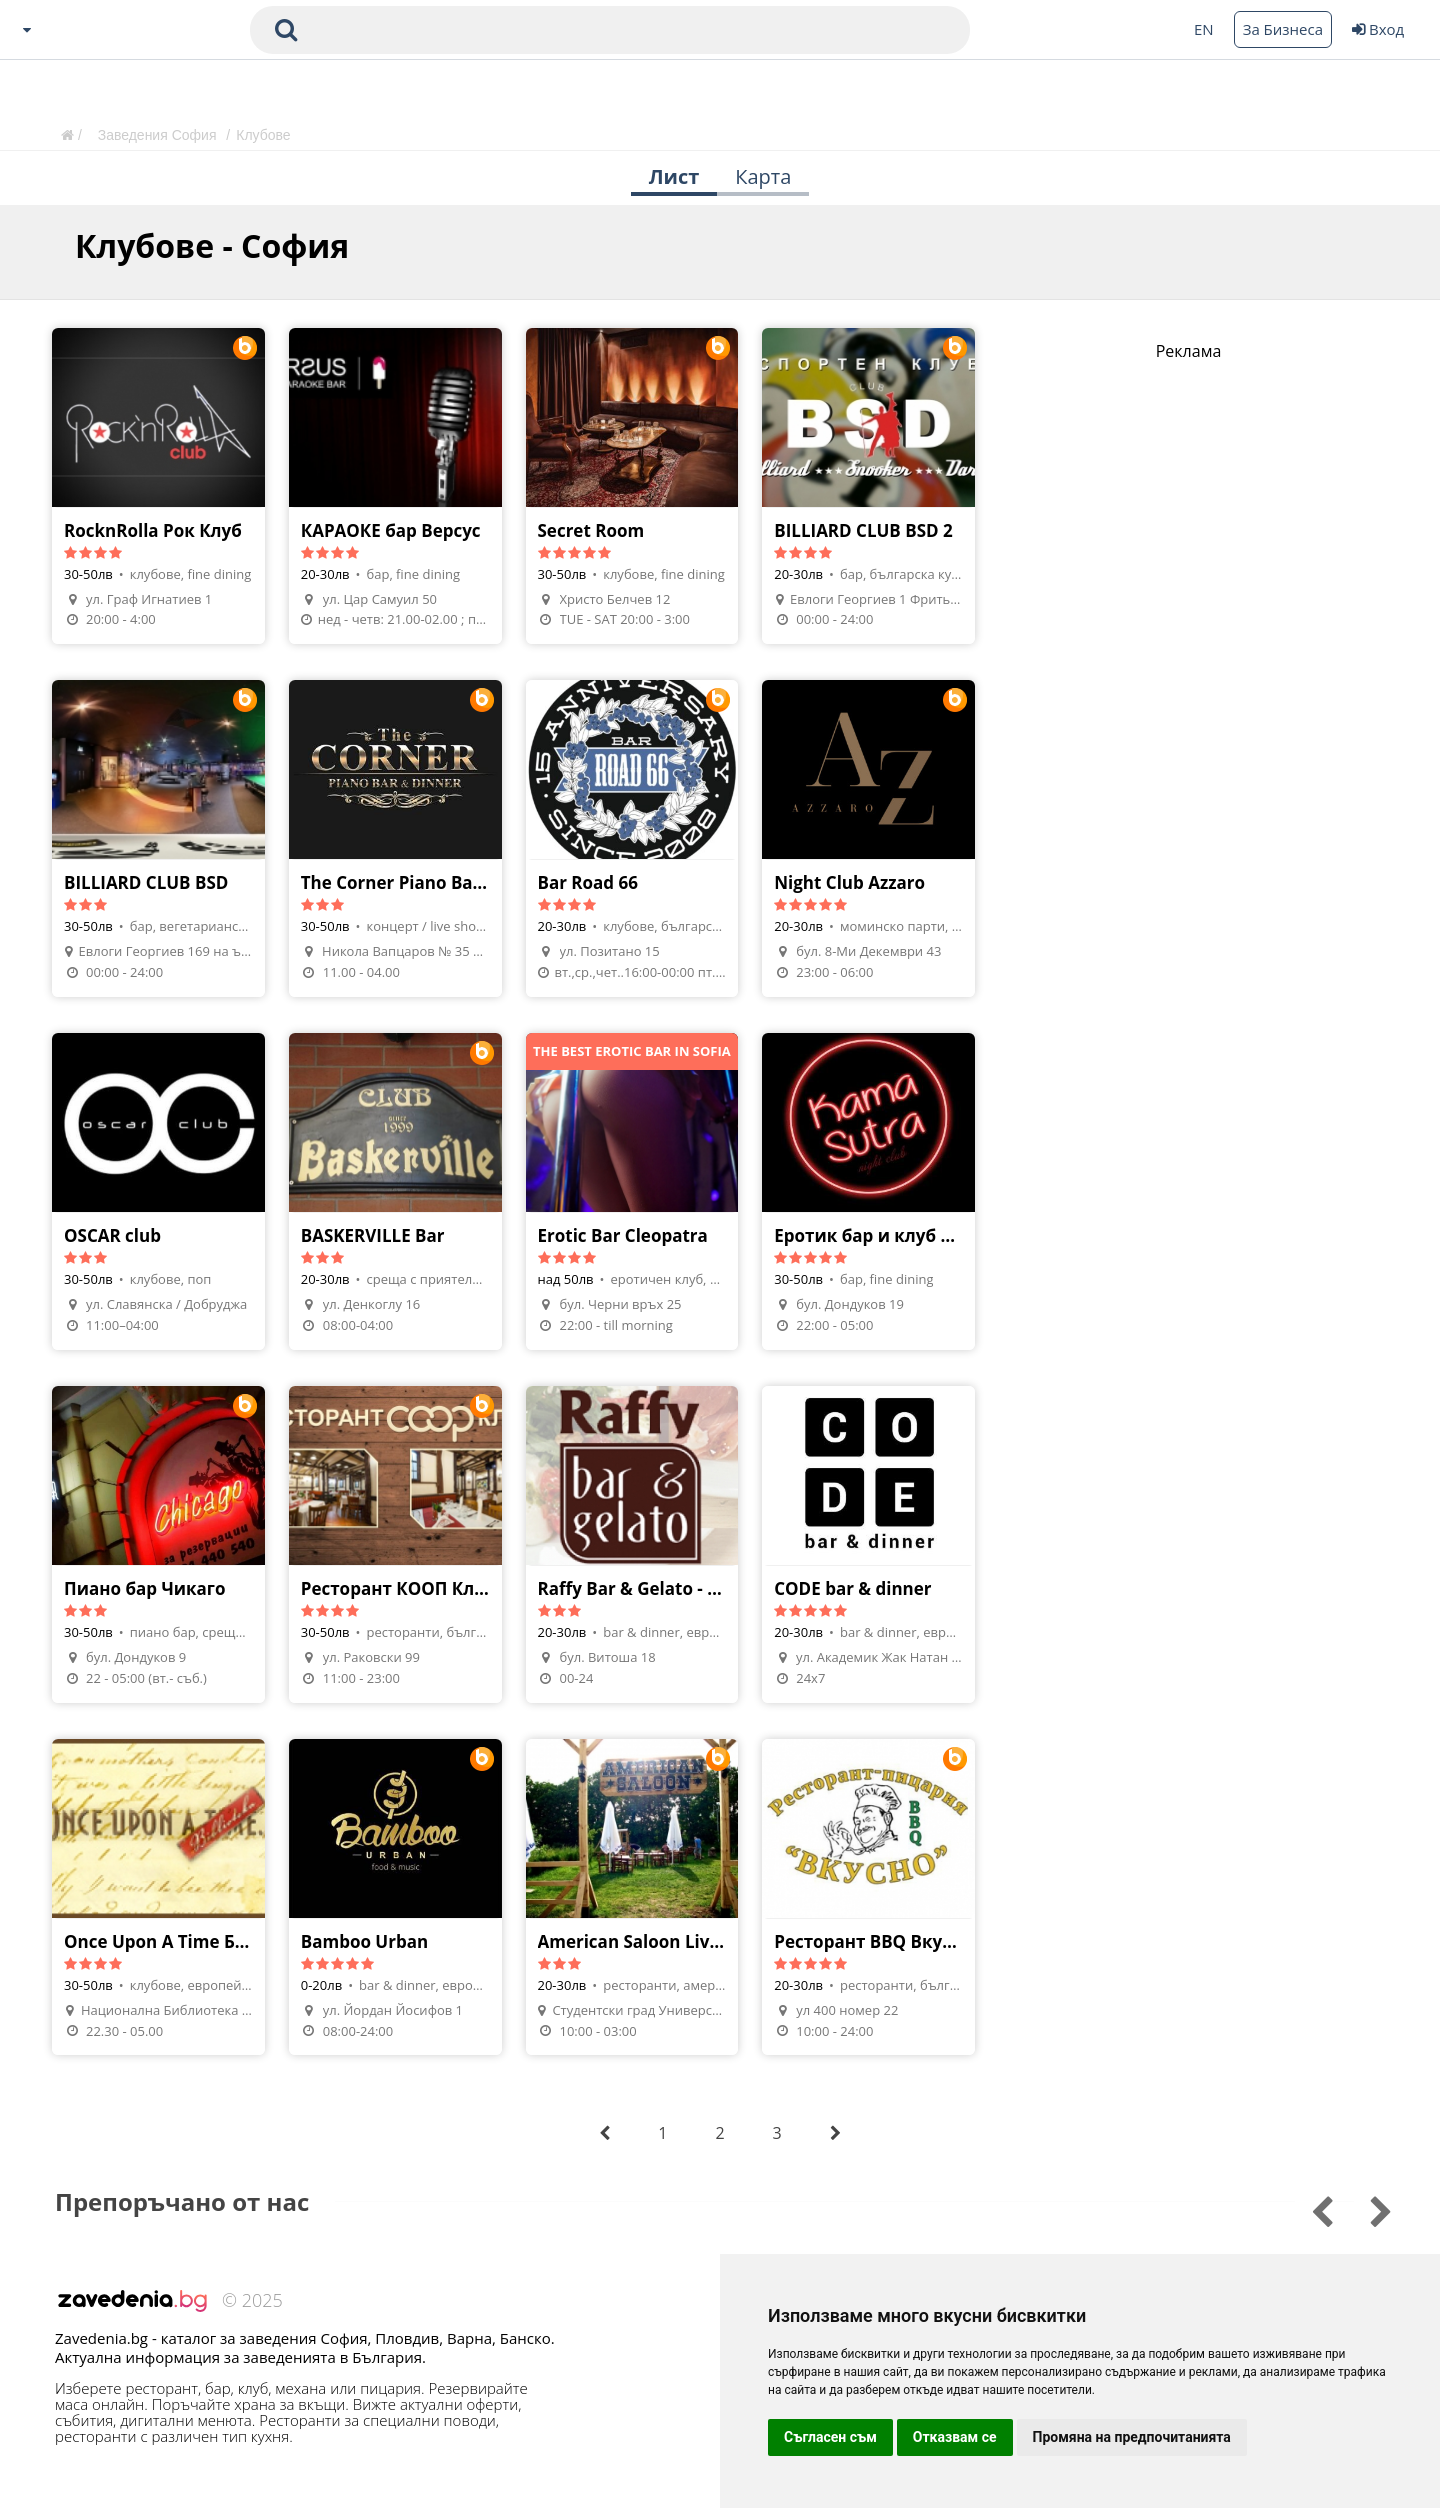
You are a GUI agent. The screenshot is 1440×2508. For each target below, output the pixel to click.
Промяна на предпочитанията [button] (1132, 2437)
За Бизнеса (1283, 29)
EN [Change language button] (1204, 29)
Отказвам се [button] (955, 2437)
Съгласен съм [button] (830, 2437)
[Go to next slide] (1308, 2209)
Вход (1378, 29)
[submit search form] (286, 30)
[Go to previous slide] (1367, 2209)
